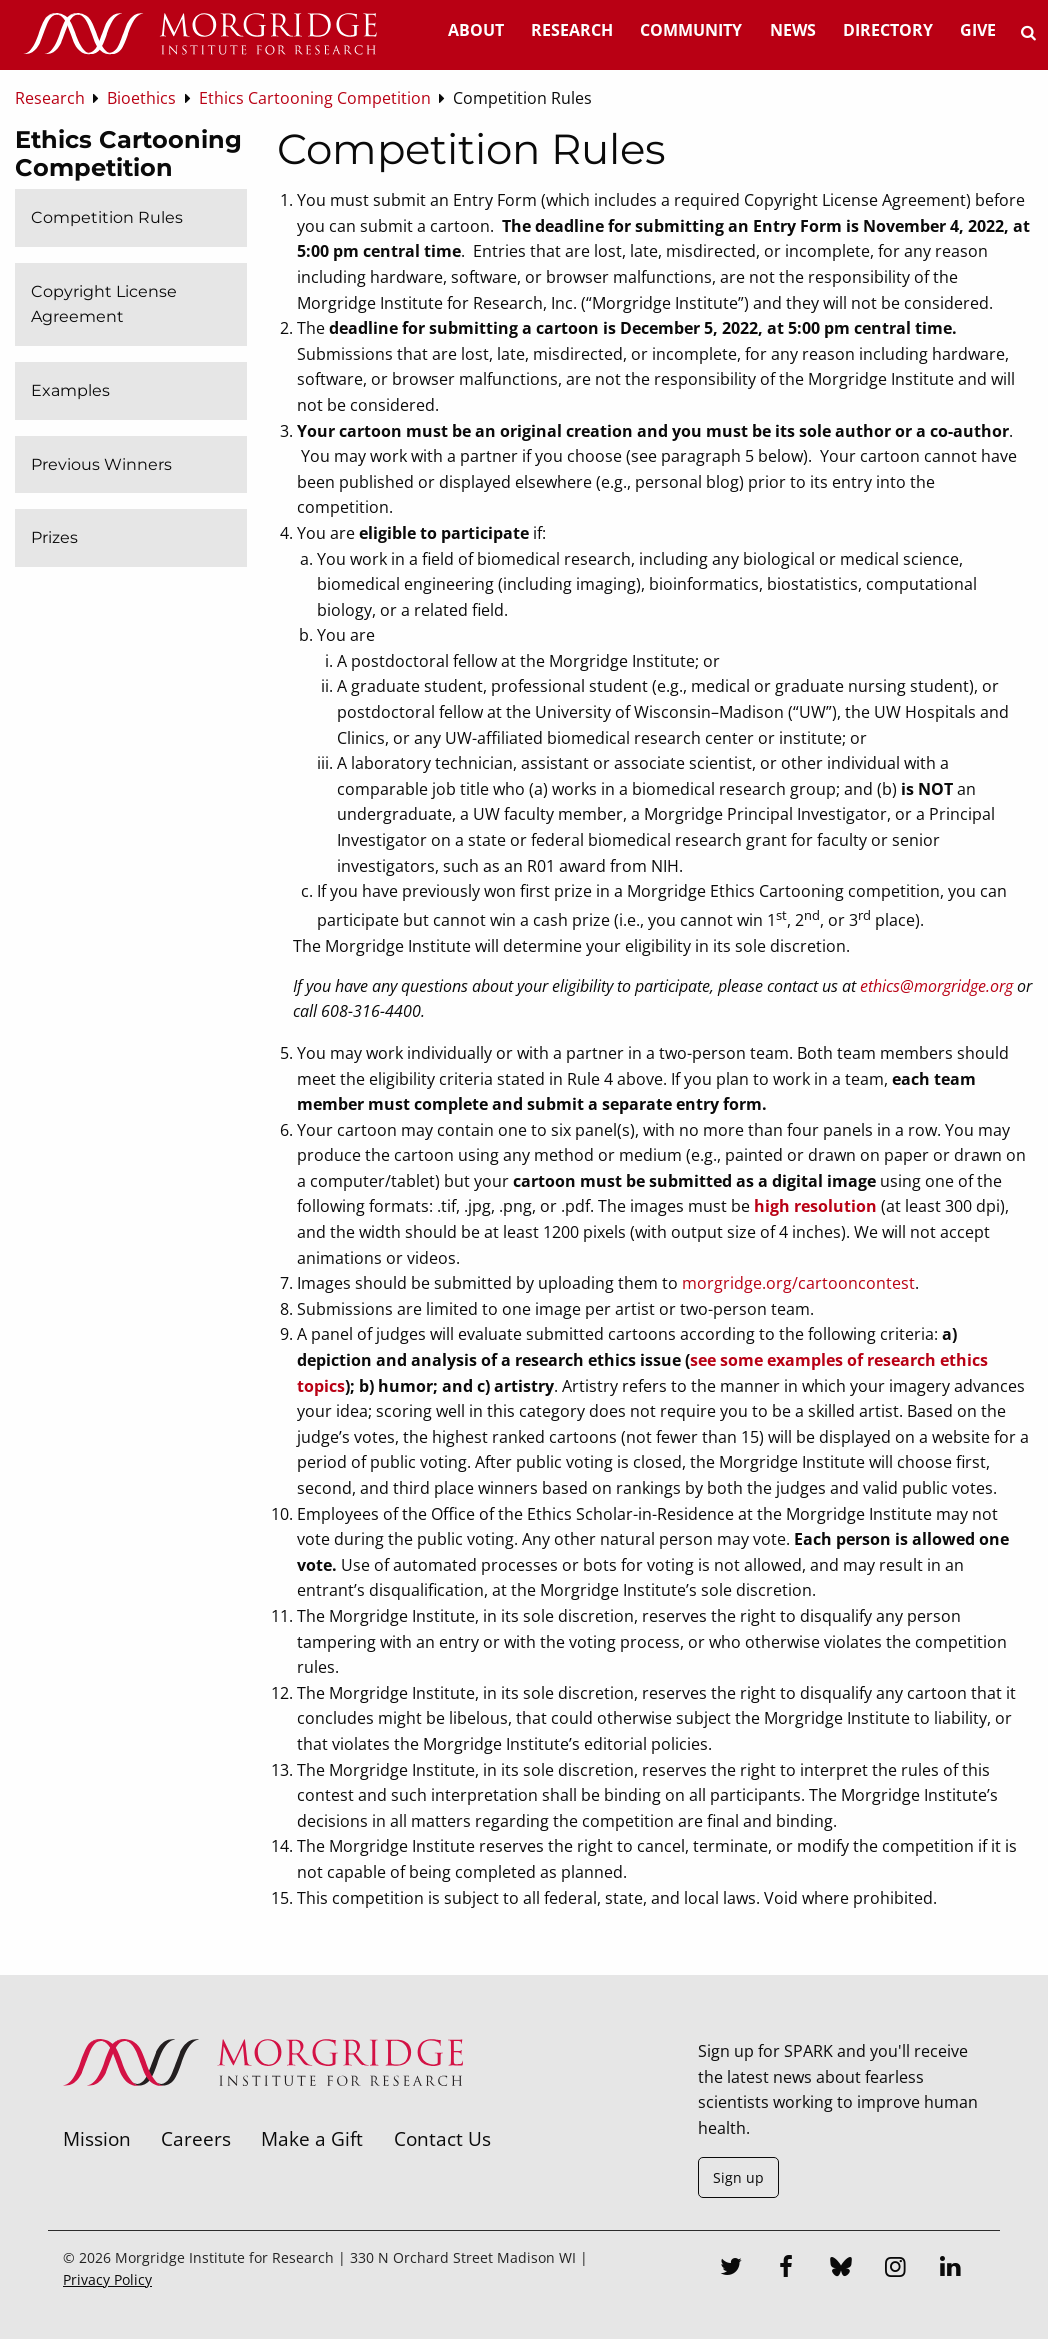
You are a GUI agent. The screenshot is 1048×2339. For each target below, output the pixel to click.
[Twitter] (731, 2269)
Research (572, 30)
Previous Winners (101, 464)
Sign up (738, 2177)
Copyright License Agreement (104, 304)
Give (978, 30)
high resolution (815, 1206)
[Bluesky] (841, 2269)
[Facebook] (786, 2269)
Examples (70, 390)
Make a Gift (312, 2138)
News (793, 30)
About (476, 30)
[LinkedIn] (951, 2269)
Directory (888, 30)
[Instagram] (896, 2269)
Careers (196, 2138)
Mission (97, 2138)
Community (691, 30)
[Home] (200, 35)
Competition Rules (107, 217)
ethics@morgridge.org (936, 986)
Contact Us (442, 2138)
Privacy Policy (107, 2279)
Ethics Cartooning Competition (128, 153)
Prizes (54, 537)
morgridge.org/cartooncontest (798, 1283)
